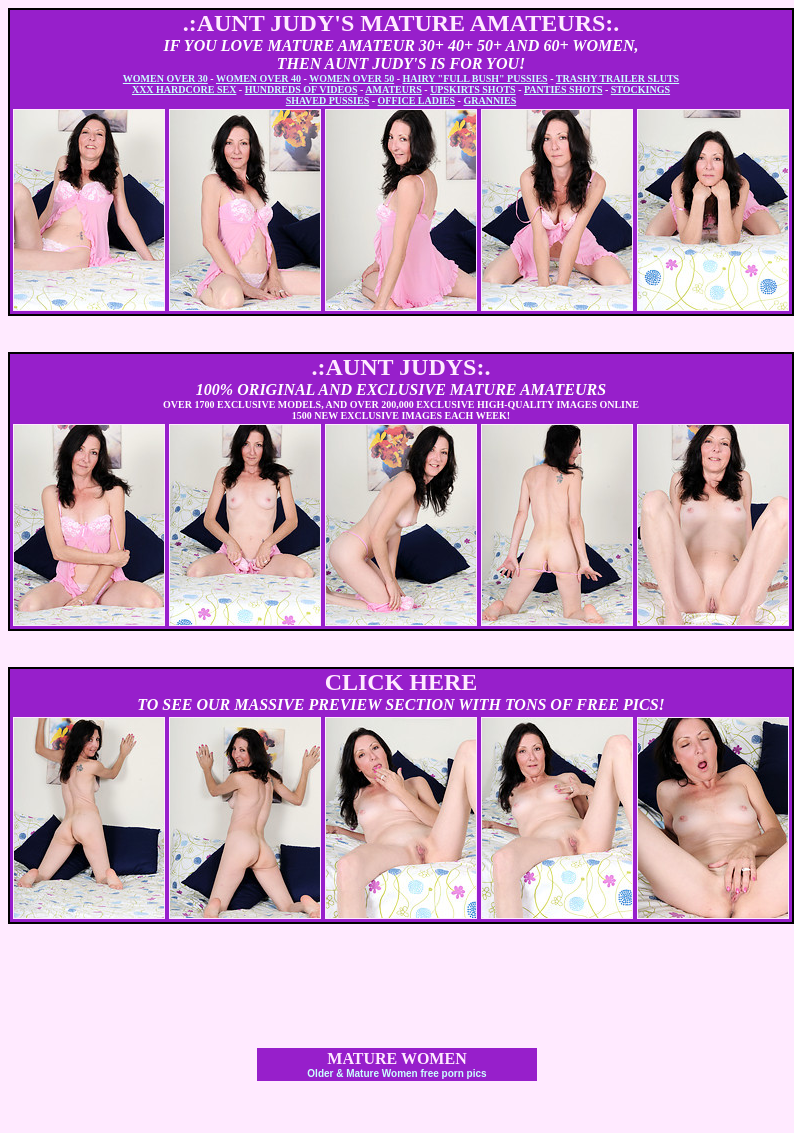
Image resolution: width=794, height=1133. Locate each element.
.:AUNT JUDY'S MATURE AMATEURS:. (401, 23)
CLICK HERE (401, 682)
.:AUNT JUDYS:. (401, 367)
